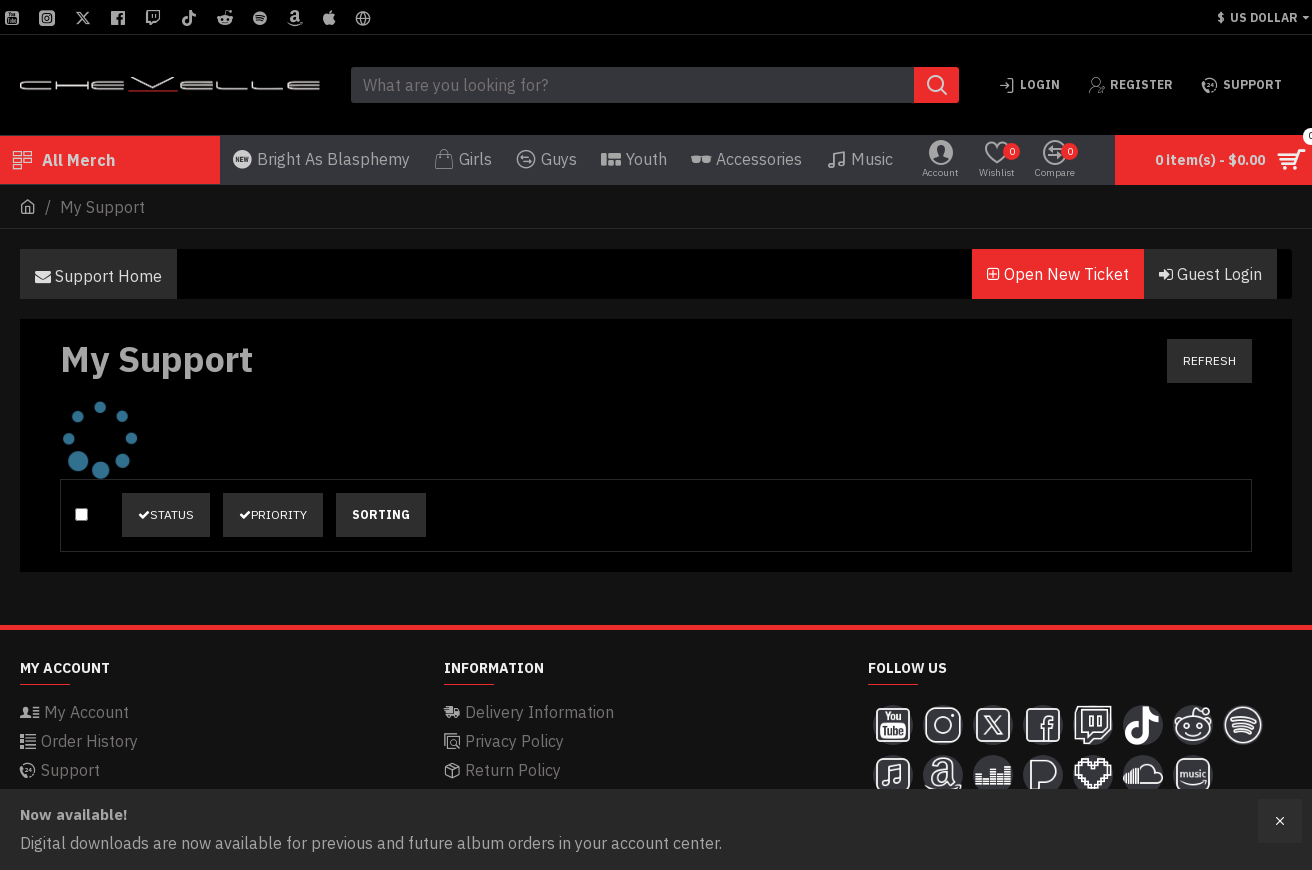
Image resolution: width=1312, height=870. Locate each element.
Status (166, 514)
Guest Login (1210, 274)
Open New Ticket (1058, 274)
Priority (273, 514)
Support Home (98, 276)
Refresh (1209, 360)
